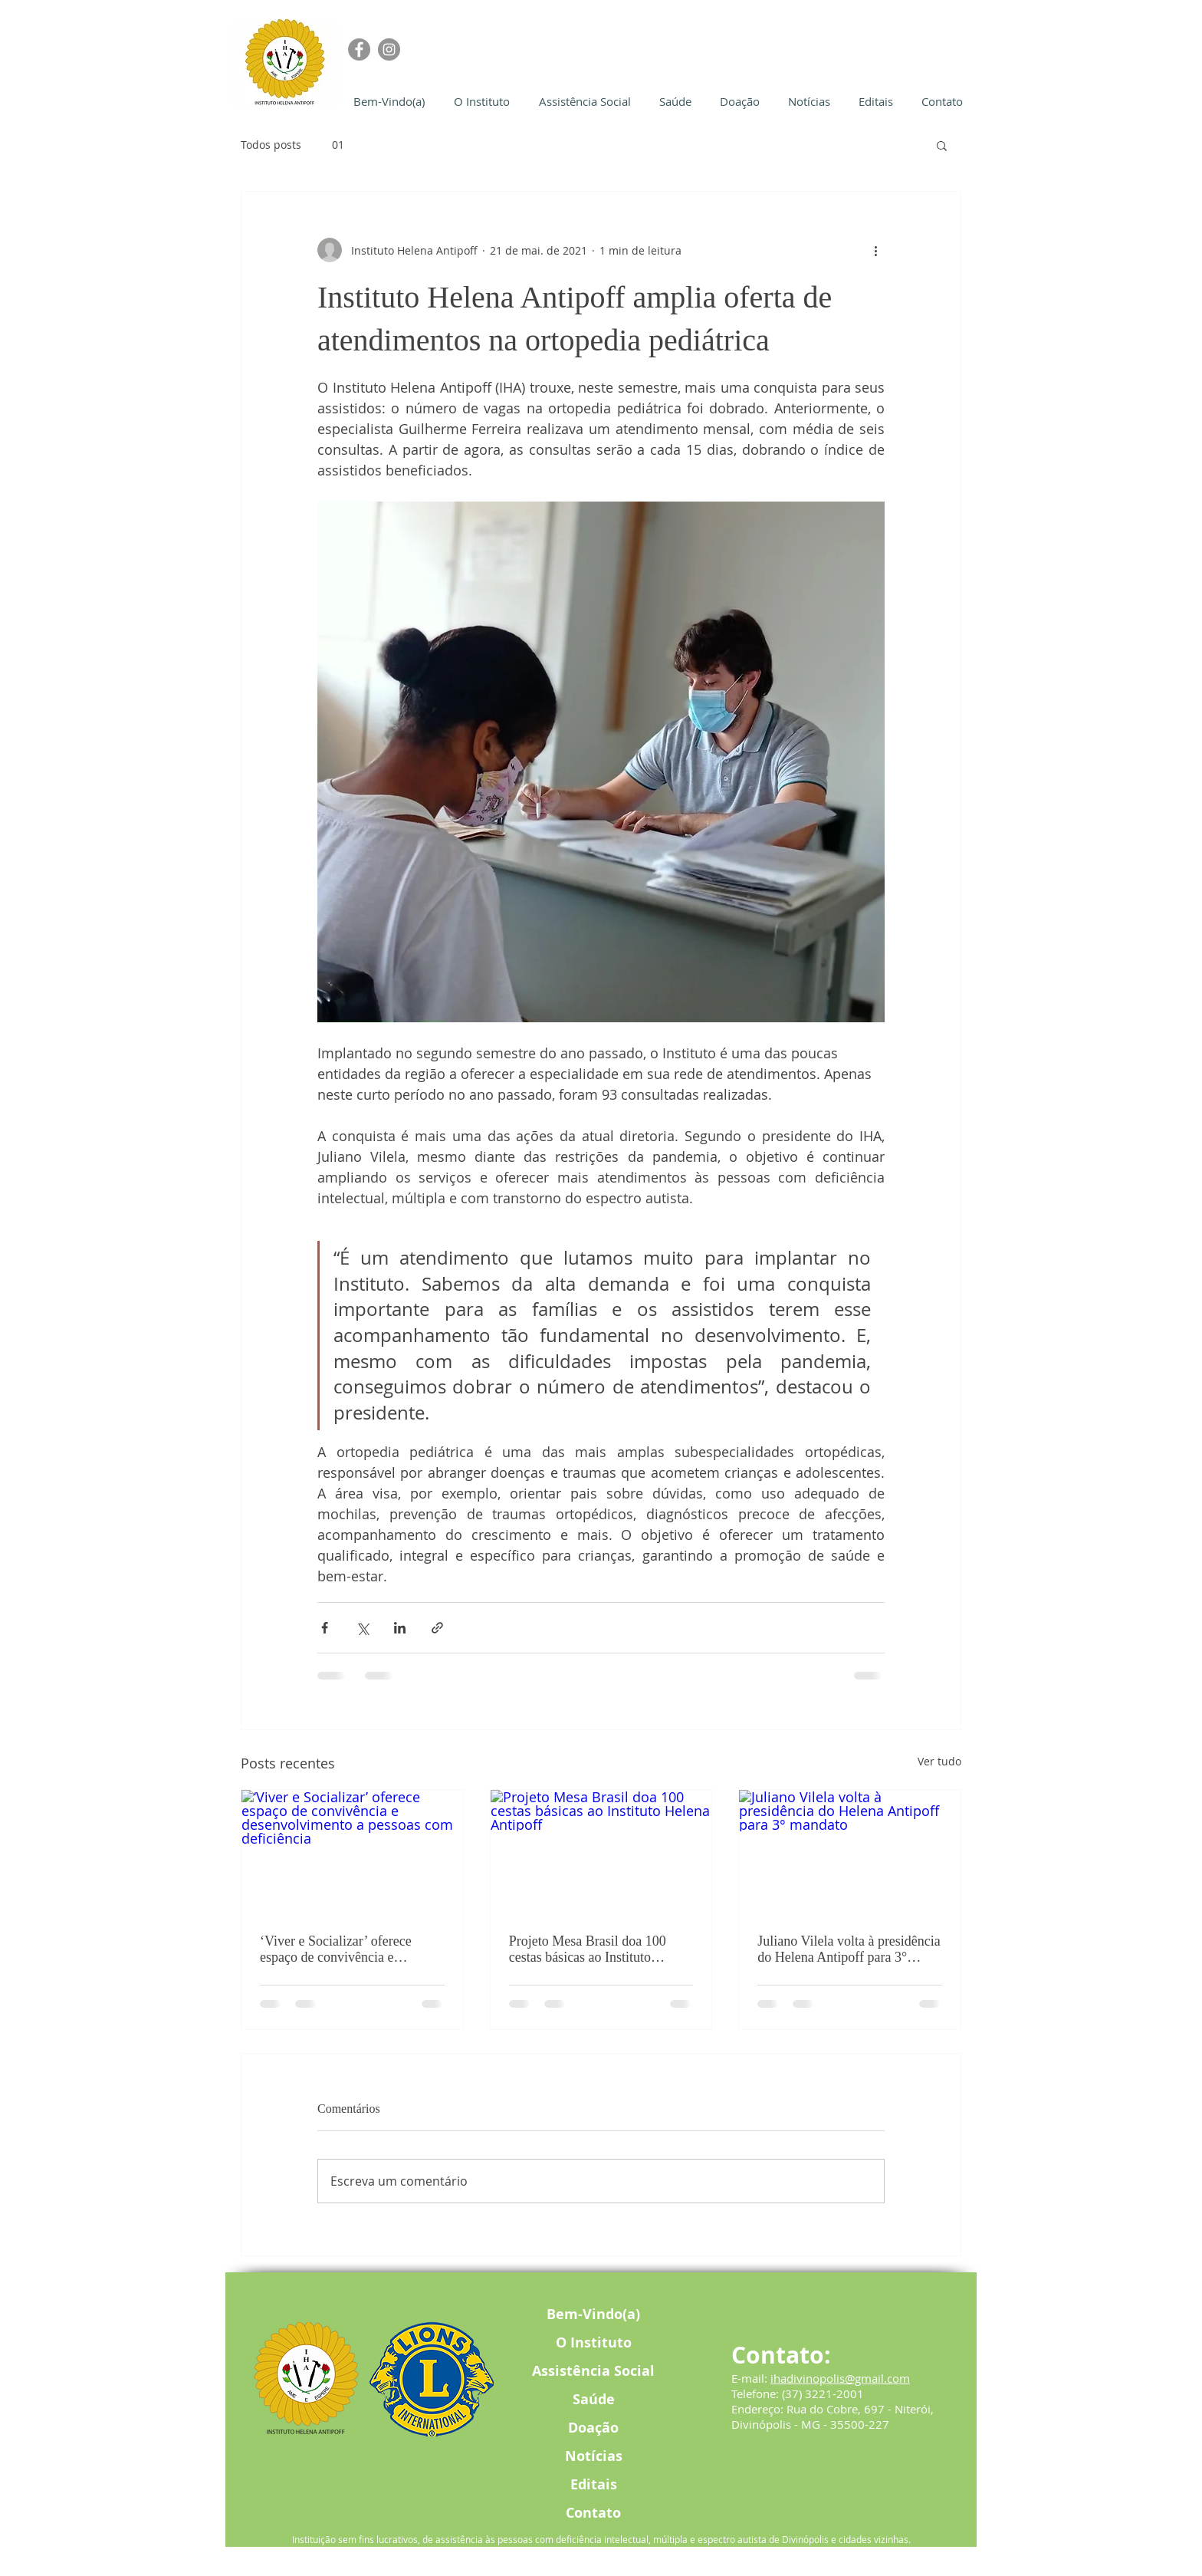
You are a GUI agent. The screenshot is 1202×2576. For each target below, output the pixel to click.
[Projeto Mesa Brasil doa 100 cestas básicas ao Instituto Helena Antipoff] (601, 1852)
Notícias (593, 2456)
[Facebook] (359, 49)
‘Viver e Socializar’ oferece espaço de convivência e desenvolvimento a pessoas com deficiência (348, 1949)
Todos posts (271, 144)
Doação (593, 2427)
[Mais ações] (875, 250)
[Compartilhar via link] (437, 1627)
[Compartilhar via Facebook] (324, 1627)
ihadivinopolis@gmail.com (840, 2378)
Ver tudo (939, 1761)
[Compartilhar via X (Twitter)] (362, 1627)
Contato (593, 2512)
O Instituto (594, 2342)
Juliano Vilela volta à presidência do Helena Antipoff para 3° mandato (849, 1949)
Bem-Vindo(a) (593, 2314)
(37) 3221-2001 (823, 2393)
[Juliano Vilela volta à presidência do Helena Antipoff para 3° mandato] (850, 1852)
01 (338, 144)
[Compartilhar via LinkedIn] (399, 1627)
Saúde (594, 2399)
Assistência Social (593, 2370)
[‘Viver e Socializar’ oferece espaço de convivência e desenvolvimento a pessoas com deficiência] (352, 1852)
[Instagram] (389, 49)
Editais (593, 2484)
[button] (941, 145)
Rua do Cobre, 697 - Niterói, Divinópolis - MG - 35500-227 (832, 2416)
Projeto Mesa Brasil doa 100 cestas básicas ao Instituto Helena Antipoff (587, 1949)
